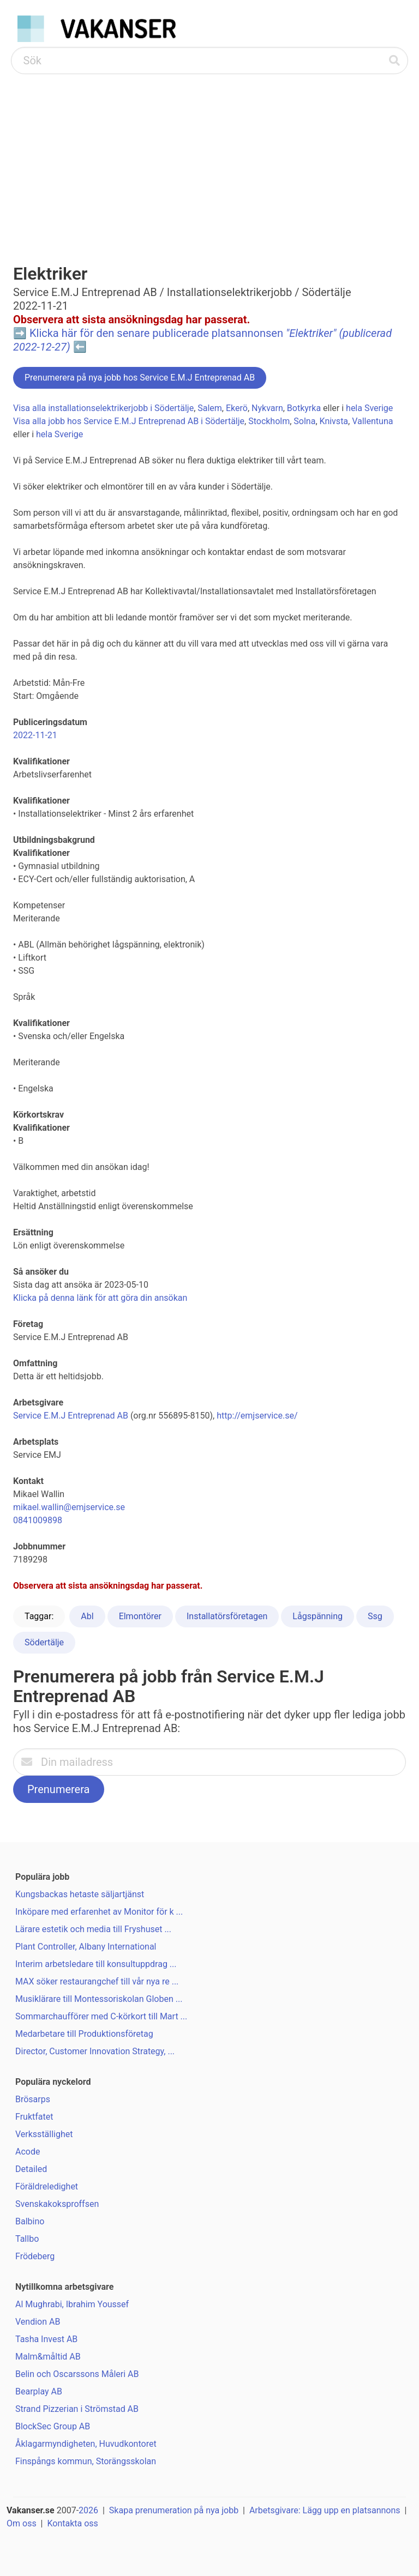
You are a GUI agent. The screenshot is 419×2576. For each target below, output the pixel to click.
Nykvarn (267, 408)
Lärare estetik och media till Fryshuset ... (93, 1929)
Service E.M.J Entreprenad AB (70, 1415)
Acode (27, 2151)
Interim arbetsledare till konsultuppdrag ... (96, 1964)
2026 (88, 2510)
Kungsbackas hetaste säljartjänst (79, 1894)
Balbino (29, 2221)
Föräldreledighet (46, 2186)
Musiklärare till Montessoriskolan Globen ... (98, 1999)
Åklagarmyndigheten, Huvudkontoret (86, 2444)
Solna (304, 421)
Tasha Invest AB (46, 2339)
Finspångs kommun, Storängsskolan (85, 2461)
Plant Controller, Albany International (86, 1946)
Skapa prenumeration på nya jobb (173, 2510)
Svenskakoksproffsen (57, 2204)
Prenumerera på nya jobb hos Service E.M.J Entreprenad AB (140, 377)
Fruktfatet (34, 2117)
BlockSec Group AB (52, 2426)
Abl (87, 1616)
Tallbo (27, 2239)
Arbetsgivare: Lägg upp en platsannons (324, 2510)
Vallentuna (372, 421)
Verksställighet (44, 2134)
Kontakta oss (72, 2523)
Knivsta (334, 421)
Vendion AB (37, 2321)
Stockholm (269, 421)
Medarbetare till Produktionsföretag (84, 2034)
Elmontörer (140, 1616)
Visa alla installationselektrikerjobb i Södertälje (103, 408)
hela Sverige (369, 408)
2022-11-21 (35, 735)
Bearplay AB (38, 2391)
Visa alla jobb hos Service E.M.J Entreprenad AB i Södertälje (128, 421)
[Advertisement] (209, 156)
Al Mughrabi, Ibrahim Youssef (72, 2304)
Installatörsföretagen (227, 1616)
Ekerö (237, 408)
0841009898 (37, 1520)
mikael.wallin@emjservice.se (69, 1507)
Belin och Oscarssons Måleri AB (77, 2374)
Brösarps (32, 2099)
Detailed (31, 2169)
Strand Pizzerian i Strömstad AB (77, 2409)
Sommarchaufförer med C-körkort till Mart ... (101, 2016)
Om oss (22, 2523)
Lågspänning (317, 1616)
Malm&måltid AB (48, 2356)
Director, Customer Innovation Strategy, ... (95, 2051)
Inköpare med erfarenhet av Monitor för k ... (99, 1912)
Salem (209, 408)
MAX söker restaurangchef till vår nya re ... (96, 1981)
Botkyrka (304, 408)
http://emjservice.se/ (257, 1415)
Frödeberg (35, 2256)
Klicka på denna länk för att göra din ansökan (100, 1298)
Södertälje (44, 1642)
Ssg (375, 1616)
